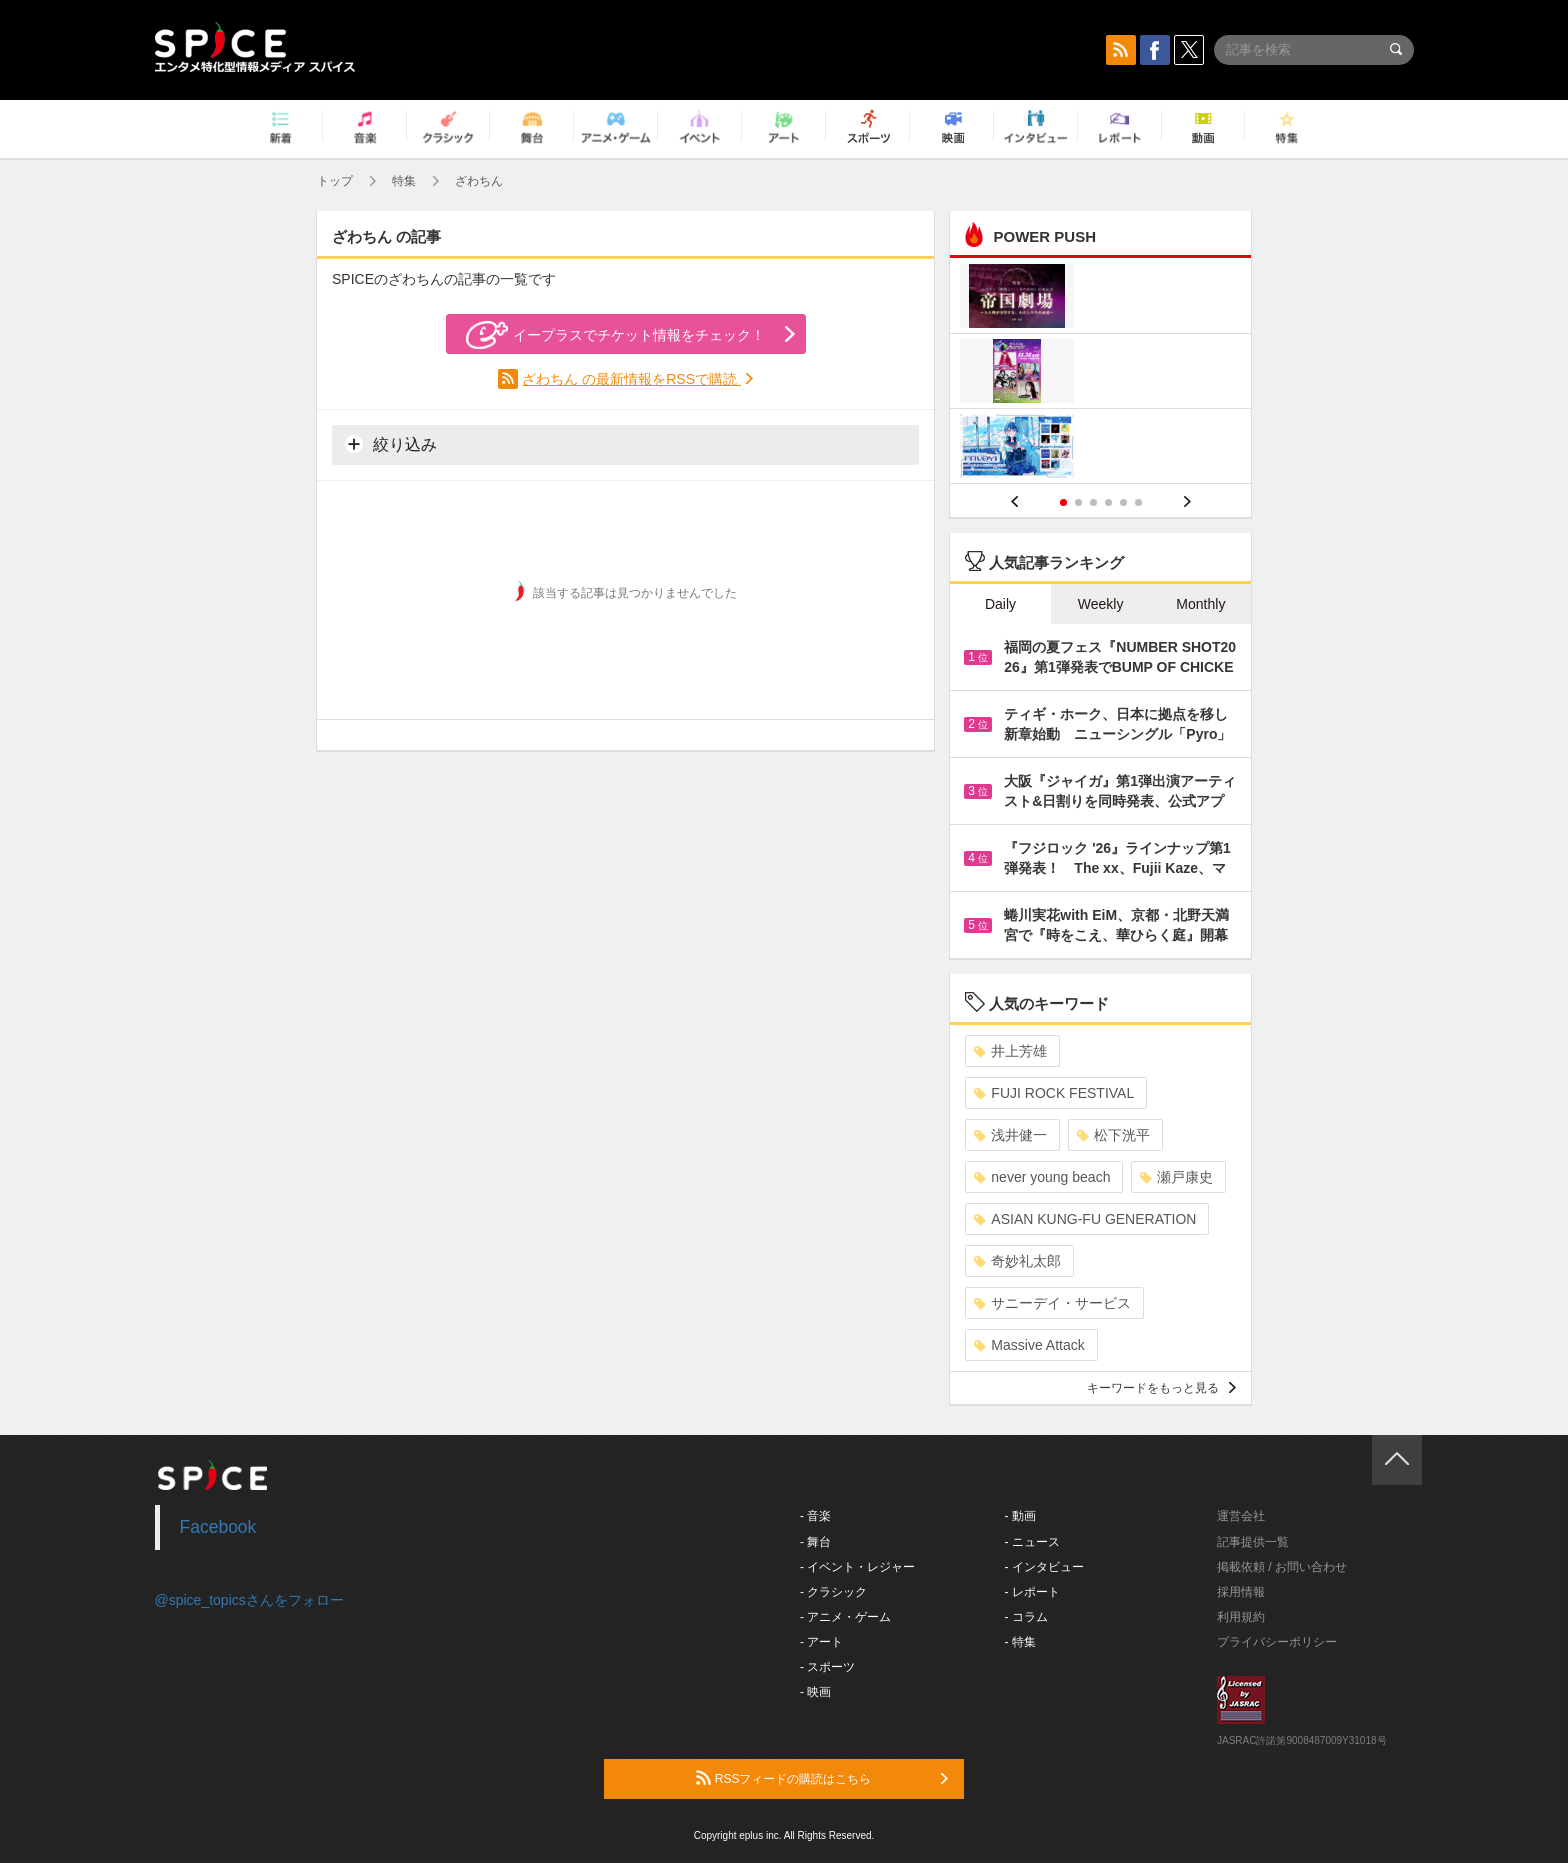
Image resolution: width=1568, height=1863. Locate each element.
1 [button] (1063, 502)
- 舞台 (815, 1542)
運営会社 (1241, 1516)
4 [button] (1108, 502)
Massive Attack (1029, 1345)
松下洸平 (1113, 1135)
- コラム (1026, 1617)
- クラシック (833, 1592)
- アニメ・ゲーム (845, 1617)
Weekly (1101, 604)
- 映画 (815, 1692)
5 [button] (1123, 502)
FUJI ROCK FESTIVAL (1054, 1093)
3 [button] (1093, 502)
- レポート (1032, 1592)
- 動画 (1020, 1516)
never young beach (1042, 1177)
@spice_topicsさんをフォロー (249, 1600)
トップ (335, 181)
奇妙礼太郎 (1017, 1261)
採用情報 (1241, 1592)
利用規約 (1241, 1617)
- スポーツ (827, 1667)
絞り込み (391, 444)
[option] (1100, 373)
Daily (1000, 604)
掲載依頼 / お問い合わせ (1282, 1567)
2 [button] (1078, 502)
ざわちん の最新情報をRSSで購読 (631, 379)
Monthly (1200, 604)
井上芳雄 (1010, 1051)
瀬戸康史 (1176, 1177)
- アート (821, 1642)
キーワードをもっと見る (1161, 1388)
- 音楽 (815, 1516)
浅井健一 (1010, 1135)
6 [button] (1138, 502)
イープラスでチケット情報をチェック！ (615, 335)
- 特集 (1020, 1642)
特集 (404, 181)
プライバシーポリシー (1277, 1642)
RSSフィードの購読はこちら (822, 1778)
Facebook (218, 1527)
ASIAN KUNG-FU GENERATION (1085, 1219)
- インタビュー (1044, 1567)
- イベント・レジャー (857, 1567)
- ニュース (1032, 1542)
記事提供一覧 (1253, 1542)
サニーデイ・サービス (1052, 1303)
